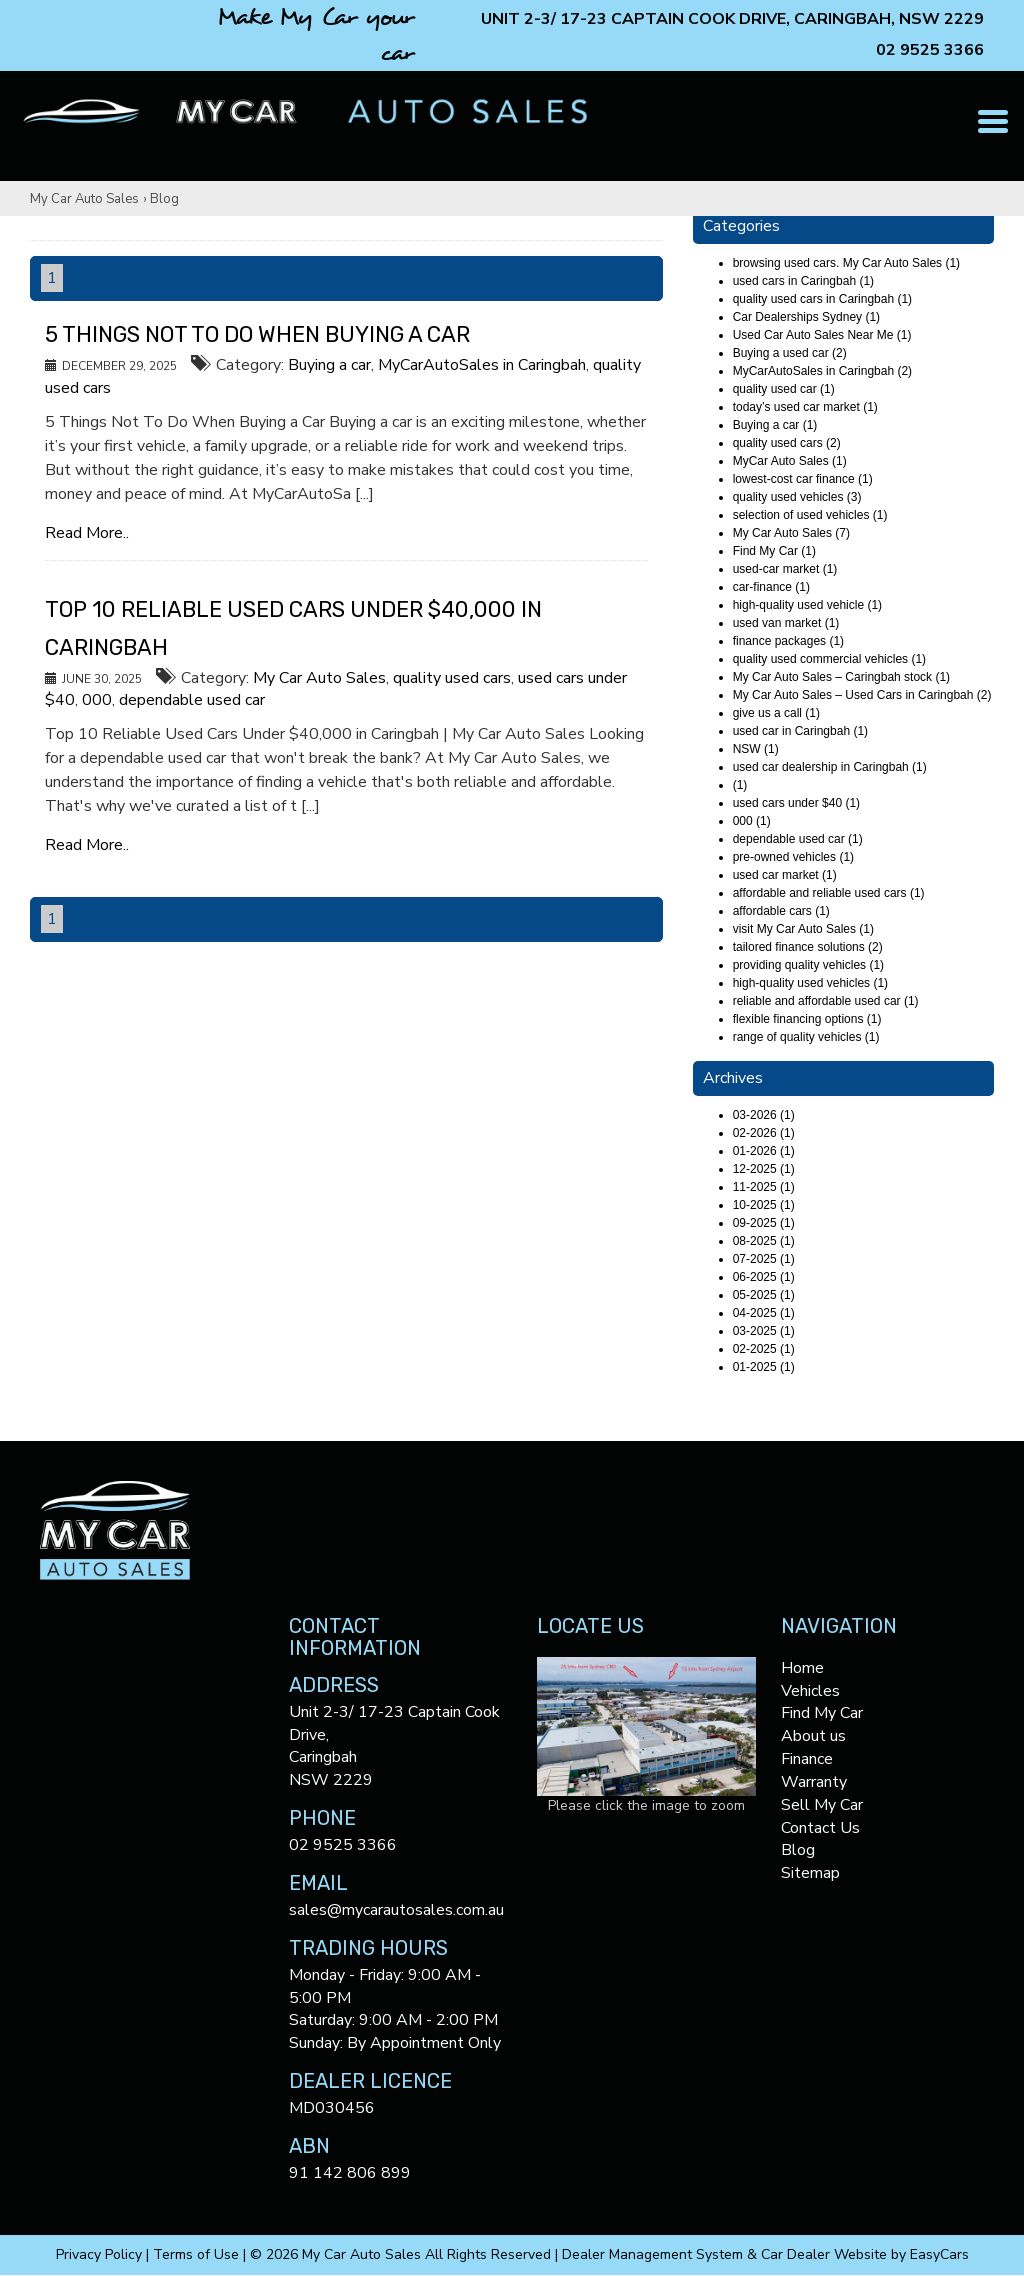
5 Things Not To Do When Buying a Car (257, 334)
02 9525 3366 (930, 50)
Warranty (814, 1782)
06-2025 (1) (764, 1277)
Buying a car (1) (775, 425)
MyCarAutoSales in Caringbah (482, 365)
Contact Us (820, 1828)
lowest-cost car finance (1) (803, 479)
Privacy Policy (101, 2254)
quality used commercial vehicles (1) (829, 659)
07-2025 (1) (764, 1259)
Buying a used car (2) (790, 353)
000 (97, 700)
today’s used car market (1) (805, 407)
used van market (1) (786, 623)
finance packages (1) (788, 641)
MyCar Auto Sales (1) (790, 461)
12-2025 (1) (764, 1169)
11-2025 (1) (764, 1187)
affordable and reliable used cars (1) (829, 893)
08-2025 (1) (764, 1241)
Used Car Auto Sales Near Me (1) (822, 335)
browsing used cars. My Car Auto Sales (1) (846, 263)
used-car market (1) (785, 569)
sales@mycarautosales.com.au (396, 1910)
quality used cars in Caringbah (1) (822, 299)
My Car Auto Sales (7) (791, 533)
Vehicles (810, 1691)
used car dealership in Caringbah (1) (830, 767)
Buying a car (329, 365)
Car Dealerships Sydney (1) (806, 317)
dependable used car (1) (798, 839)
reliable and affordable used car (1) (826, 1001)
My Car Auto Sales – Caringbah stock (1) (841, 677)
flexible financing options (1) (807, 1019)
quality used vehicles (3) (797, 497)
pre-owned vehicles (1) (793, 857)
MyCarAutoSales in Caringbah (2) (822, 371)
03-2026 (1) (764, 1115)
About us (813, 1736)
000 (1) (752, 821)
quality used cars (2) (787, 443)
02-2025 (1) (764, 1349)
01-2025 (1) (764, 1367)
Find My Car (822, 1713)
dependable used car (192, 700)
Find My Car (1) (774, 551)
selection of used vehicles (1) (810, 515)
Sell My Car (822, 1805)
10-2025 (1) (764, 1205)
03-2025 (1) (764, 1331)
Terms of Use (198, 2254)
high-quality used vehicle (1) (807, 605)
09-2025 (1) (764, 1223)
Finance (807, 1759)
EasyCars (939, 2254)
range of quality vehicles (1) (806, 1037)
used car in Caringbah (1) (800, 731)
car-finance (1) (771, 587)
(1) (740, 785)
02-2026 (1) (764, 1133)
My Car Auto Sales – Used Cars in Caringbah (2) (862, 695)
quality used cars (452, 678)
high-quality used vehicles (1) (810, 983)
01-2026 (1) (764, 1151)
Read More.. (87, 533)
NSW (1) (756, 749)
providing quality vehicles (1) (808, 965)
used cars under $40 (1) (796, 803)
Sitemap (810, 1873)
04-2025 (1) (764, 1313)
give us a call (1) (776, 713)
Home (802, 1668)
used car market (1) (785, 875)
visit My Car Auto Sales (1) (803, 929)
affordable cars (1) (781, 911)
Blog (164, 199)
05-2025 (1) (764, 1295)
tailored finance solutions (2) (808, 947)
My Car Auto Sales (84, 199)
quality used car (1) (784, 389)
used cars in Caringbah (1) (803, 281)
